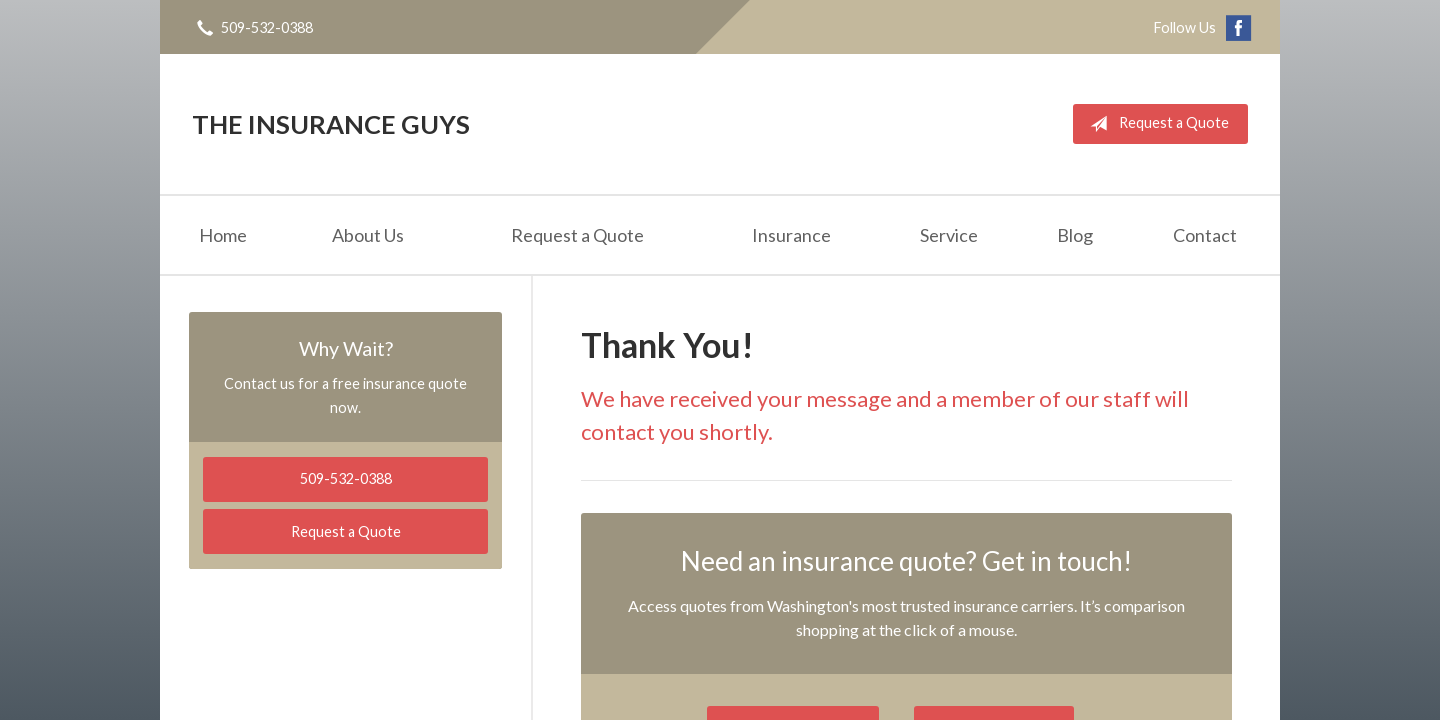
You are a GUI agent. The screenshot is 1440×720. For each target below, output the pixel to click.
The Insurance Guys (331, 124)
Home (223, 235)
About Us (368, 235)
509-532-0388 (346, 478)
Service (949, 235)
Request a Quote (1155, 124)
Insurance (791, 235)
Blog (1075, 235)
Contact (1205, 235)
